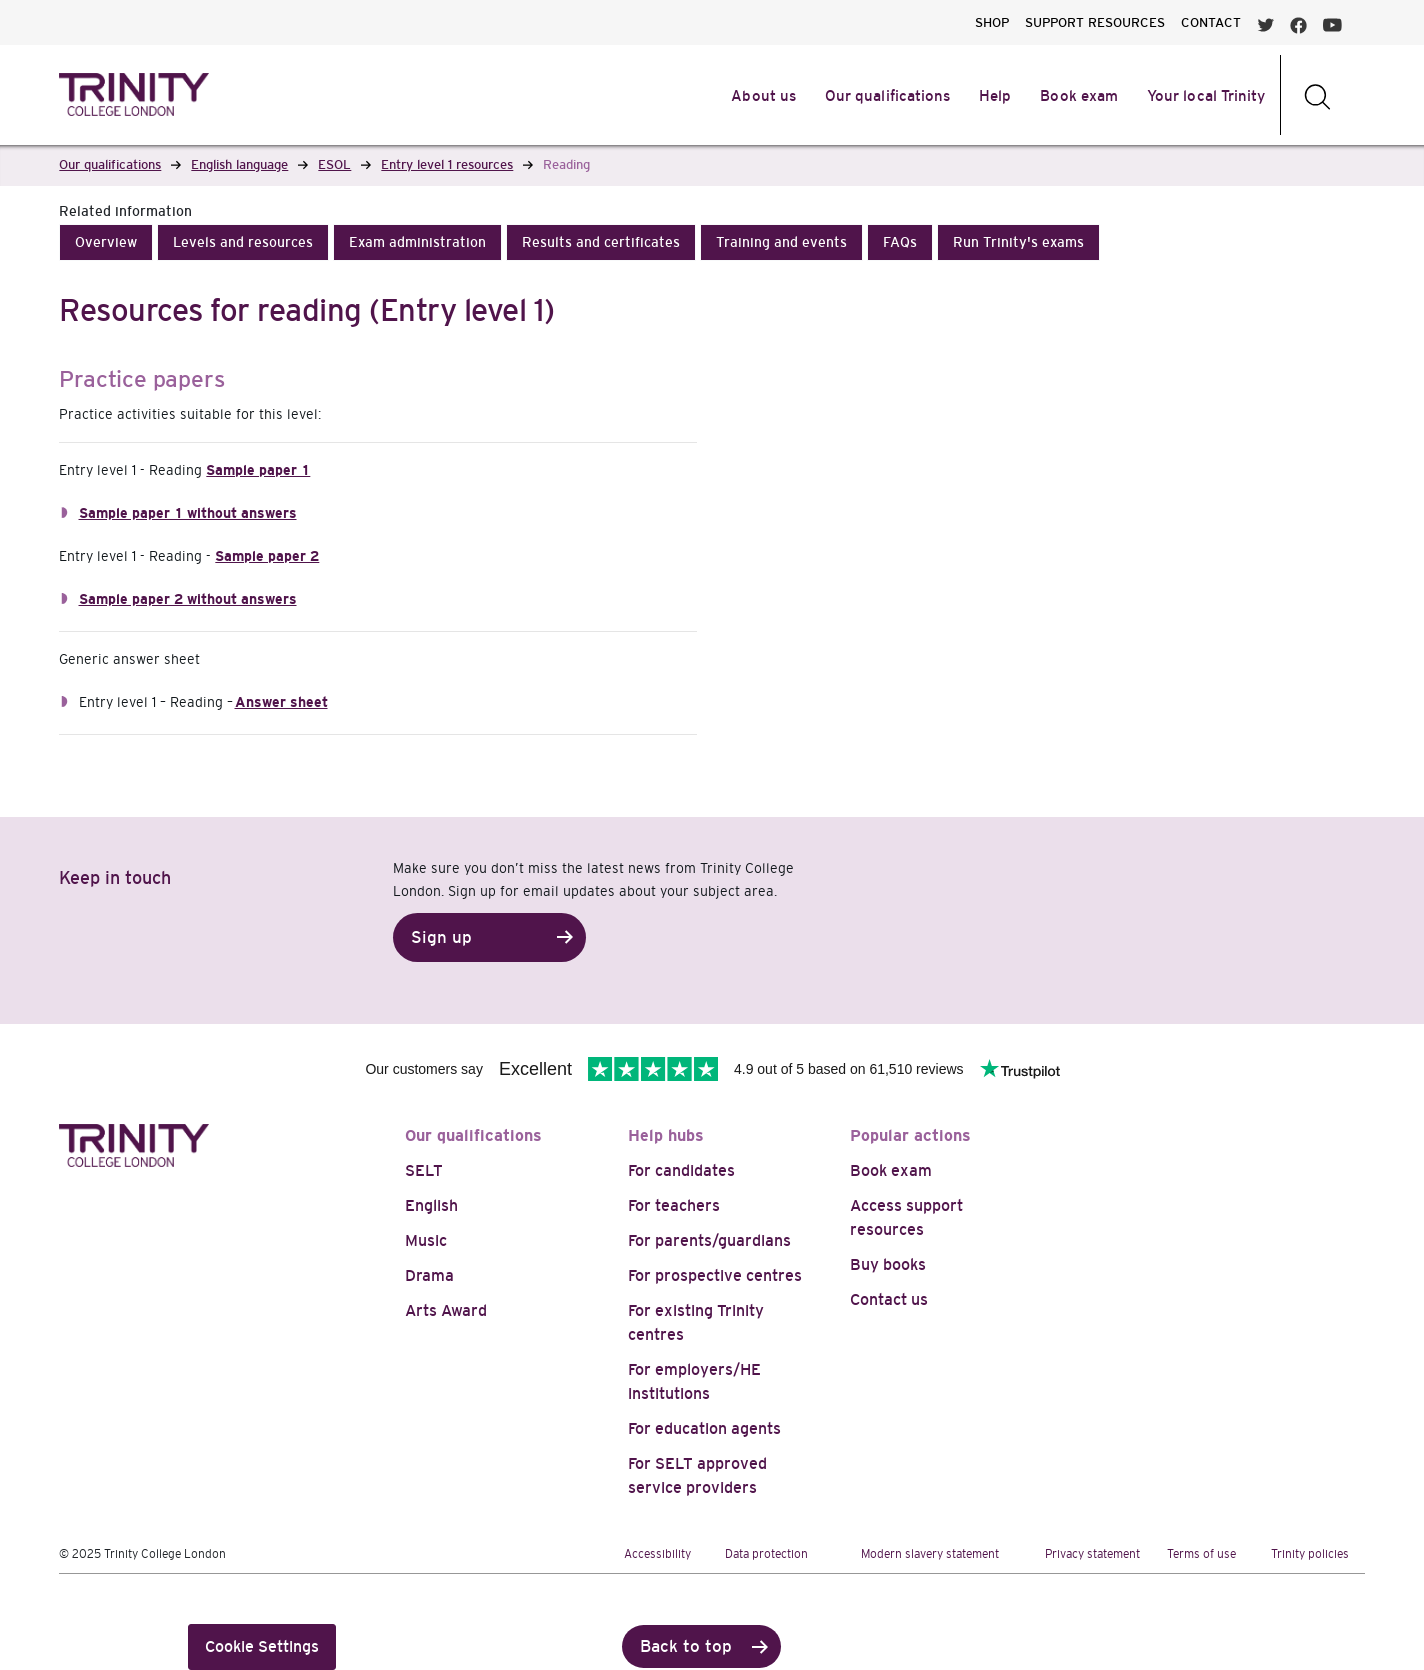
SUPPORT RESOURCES (1095, 22)
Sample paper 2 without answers (188, 599)
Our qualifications (473, 1135)
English (431, 1205)
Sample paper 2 (267, 556)
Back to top (686, 1646)
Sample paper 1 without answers (188, 513)
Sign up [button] (441, 937)
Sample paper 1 (258, 470)
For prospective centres (715, 1275)
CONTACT (1211, 22)
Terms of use (1201, 1554)
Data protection (766, 1554)
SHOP (992, 22)
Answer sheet (281, 702)
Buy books (888, 1264)
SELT (424, 1170)
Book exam (891, 1170)
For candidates (681, 1170)
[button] (106, 242)
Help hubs (666, 1135)
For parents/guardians (709, 1240)
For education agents (704, 1428)
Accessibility (657, 1554)
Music (426, 1240)
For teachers (674, 1205)
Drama (429, 1275)
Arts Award (446, 1310)
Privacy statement (1092, 1554)
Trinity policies (1310, 1554)
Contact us (889, 1299)
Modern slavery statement (930, 1554)
